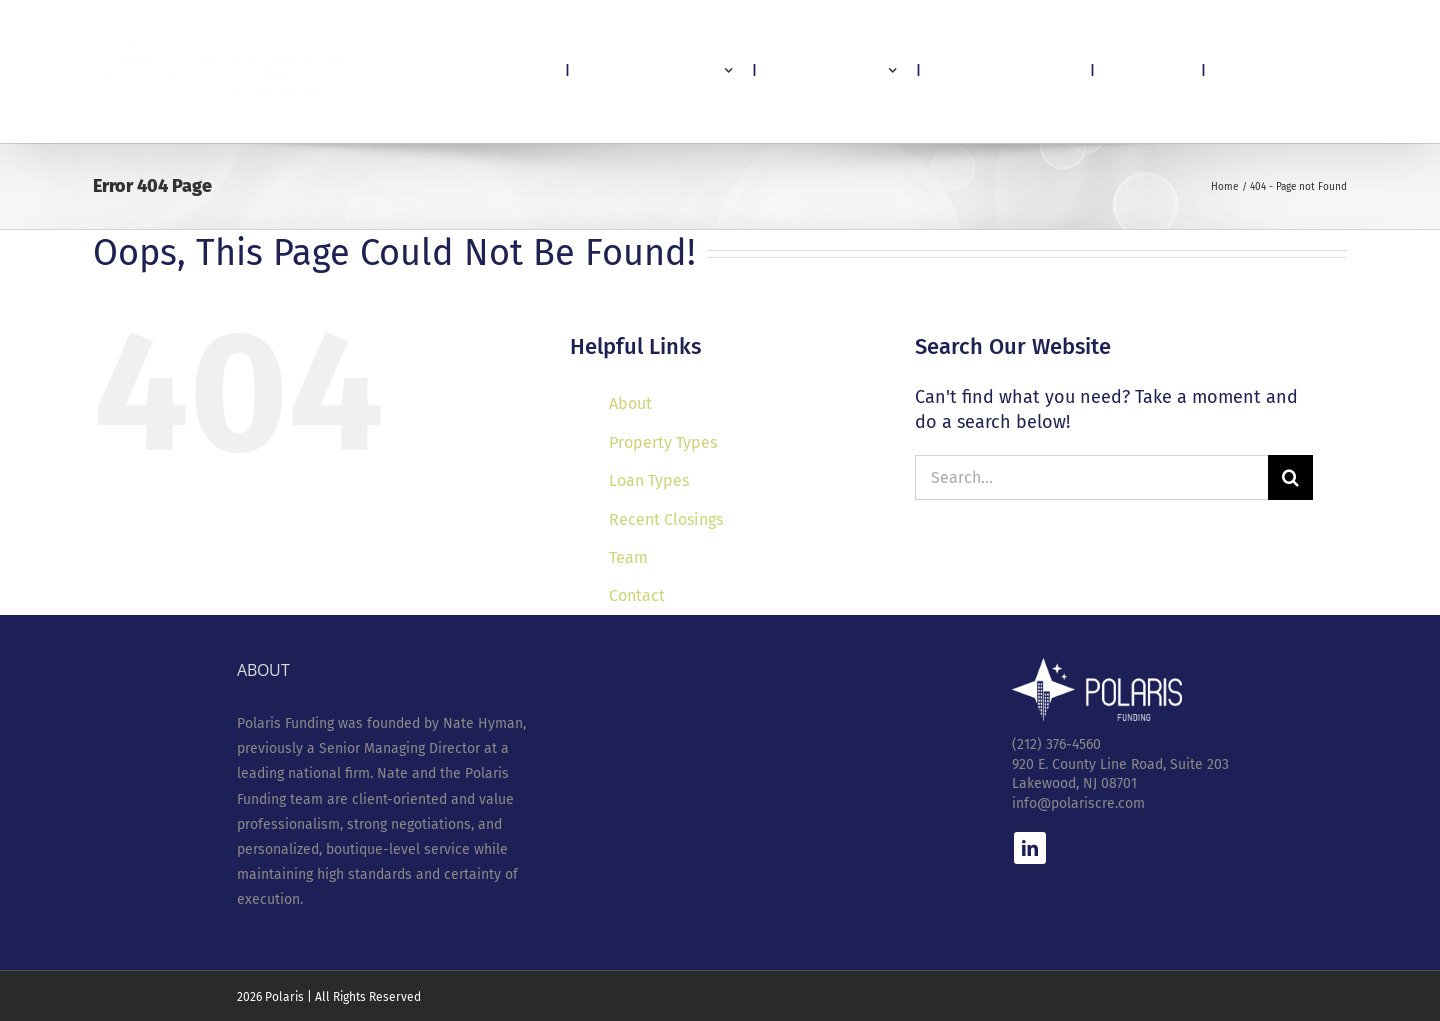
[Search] (1290, 477)
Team (628, 557)
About (630, 403)
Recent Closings (666, 519)
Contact (637, 595)
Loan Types (649, 480)
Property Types (663, 442)
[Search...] (1091, 477)
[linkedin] (1030, 848)
